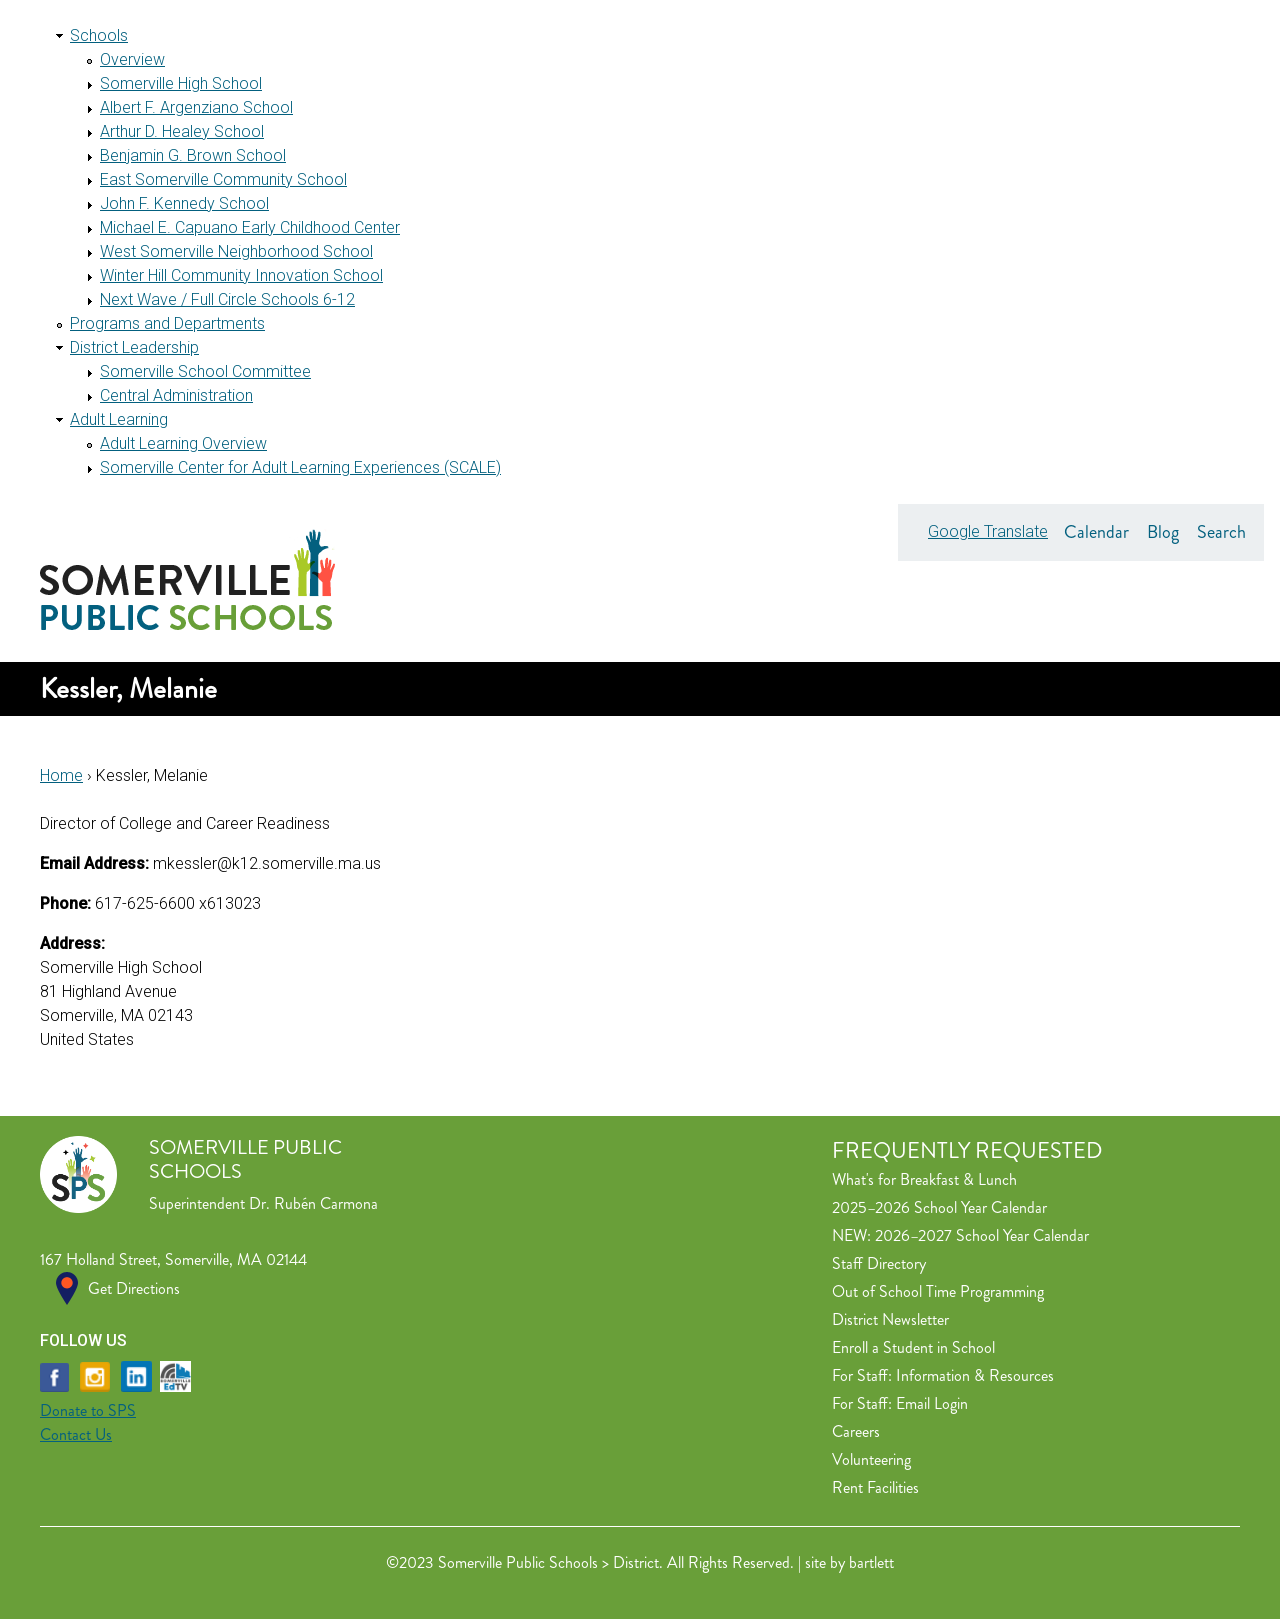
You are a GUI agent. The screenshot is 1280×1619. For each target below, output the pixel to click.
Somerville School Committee (205, 371)
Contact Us (76, 1434)
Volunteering (871, 1459)
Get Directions (134, 1288)
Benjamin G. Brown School (193, 155)
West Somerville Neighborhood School (236, 251)
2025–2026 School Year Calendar (939, 1207)
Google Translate (988, 531)
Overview (132, 59)
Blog (1163, 532)
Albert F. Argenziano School (196, 107)
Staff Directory (879, 1263)
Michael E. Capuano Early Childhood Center (250, 227)
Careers (856, 1431)
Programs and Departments (167, 323)
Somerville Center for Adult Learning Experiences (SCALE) (300, 467)
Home (61, 775)
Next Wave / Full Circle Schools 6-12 (227, 299)
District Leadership (134, 347)
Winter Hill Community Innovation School (241, 275)
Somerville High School (181, 83)
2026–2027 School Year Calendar (982, 1235)
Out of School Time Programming (938, 1291)
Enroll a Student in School (913, 1347)
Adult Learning (119, 419)
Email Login (932, 1403)
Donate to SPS (88, 1410)
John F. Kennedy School (184, 203)
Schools (99, 35)
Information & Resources (975, 1375)
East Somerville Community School (223, 179)
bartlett (871, 1562)
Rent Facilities (875, 1487)
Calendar (1096, 532)
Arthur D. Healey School (182, 131)
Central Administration (176, 395)
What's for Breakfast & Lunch (924, 1179)
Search (1221, 532)
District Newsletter (890, 1319)
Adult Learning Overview (183, 443)
